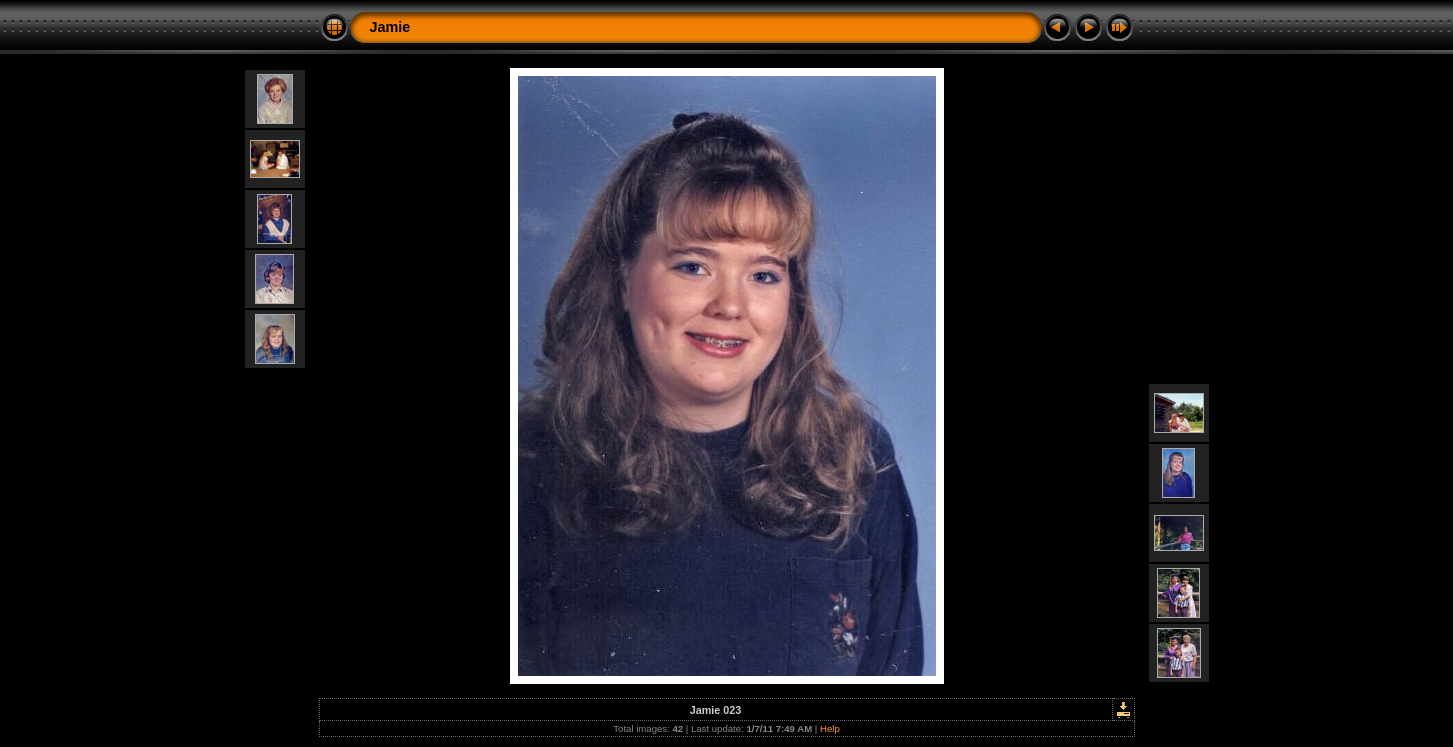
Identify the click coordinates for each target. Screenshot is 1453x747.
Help (830, 728)
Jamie (390, 27)
